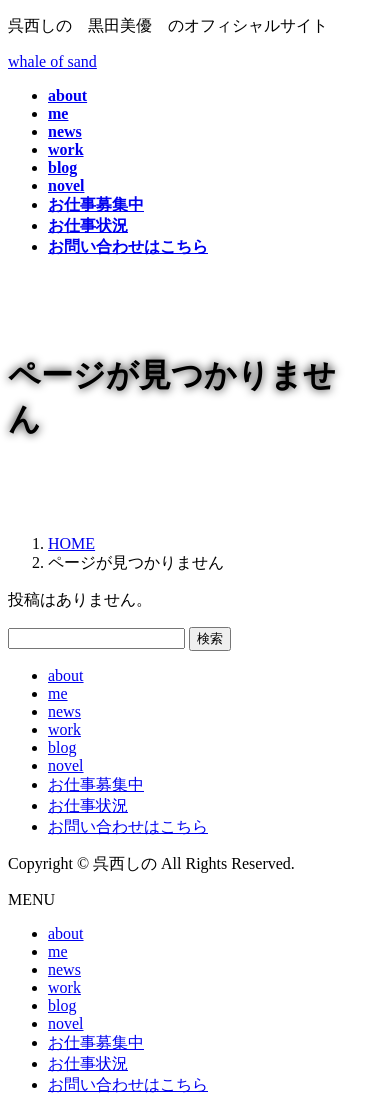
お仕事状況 (88, 805)
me (58, 693)
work (64, 729)
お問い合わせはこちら (128, 826)
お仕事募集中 (96, 784)
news (64, 711)
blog (62, 747)
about (66, 675)
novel (66, 765)
